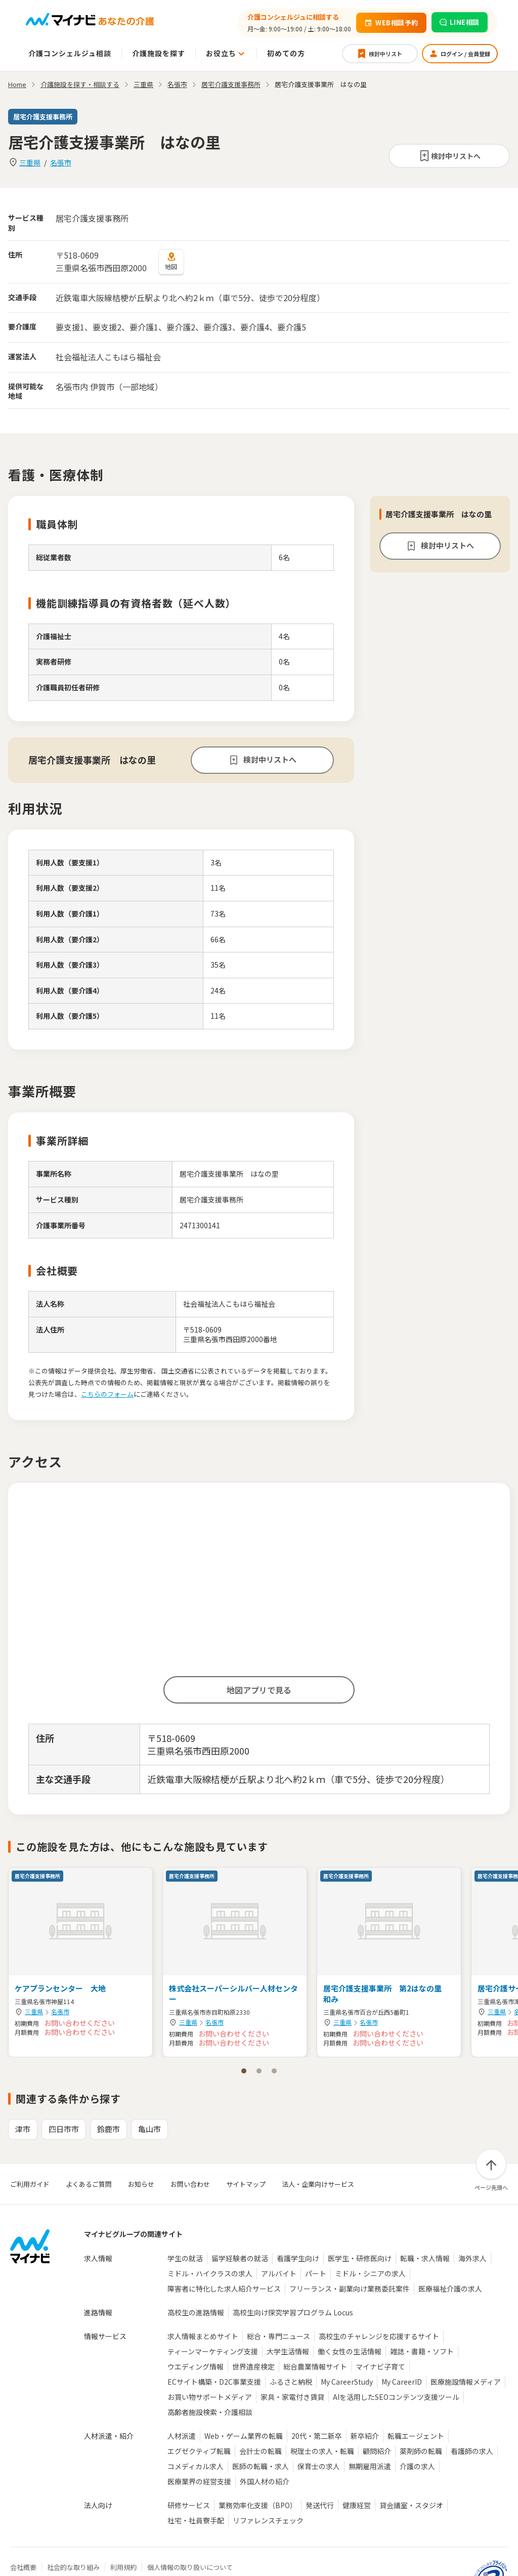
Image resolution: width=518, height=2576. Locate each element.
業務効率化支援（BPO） (258, 2505)
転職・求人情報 (425, 2258)
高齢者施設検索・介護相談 (209, 2412)
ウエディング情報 (195, 2366)
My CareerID (401, 2382)
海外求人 (472, 2258)
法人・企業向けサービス (318, 2184)
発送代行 (320, 2505)
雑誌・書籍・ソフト (422, 2351)
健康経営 (356, 2505)
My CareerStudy (347, 2382)
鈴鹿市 (108, 2129)
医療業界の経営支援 (199, 2481)
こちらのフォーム (107, 1394)
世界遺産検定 (253, 2366)
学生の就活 (185, 2258)
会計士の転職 (260, 2451)
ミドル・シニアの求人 (370, 2273)
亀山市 (149, 2129)
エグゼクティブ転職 (199, 2451)
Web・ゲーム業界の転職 (243, 2436)
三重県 (29, 162)
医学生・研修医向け (360, 2258)
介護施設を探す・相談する (79, 84)
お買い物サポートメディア (209, 2397)
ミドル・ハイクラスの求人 (209, 2273)
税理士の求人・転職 (322, 2451)
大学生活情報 (288, 2351)
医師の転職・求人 (260, 2466)
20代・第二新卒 (316, 2436)
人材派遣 (181, 2436)
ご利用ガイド (30, 2184)
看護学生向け (298, 2258)
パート (315, 2273)
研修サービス (188, 2505)
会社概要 (23, 2567)
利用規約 (123, 2567)
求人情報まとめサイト (202, 2336)
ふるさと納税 (291, 2382)
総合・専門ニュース (278, 2336)
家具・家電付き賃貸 (292, 2397)
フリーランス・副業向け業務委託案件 (349, 2288)
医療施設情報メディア (465, 2382)
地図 (171, 261)
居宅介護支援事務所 (231, 84)
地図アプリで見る (259, 1690)
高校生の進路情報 (195, 2312)
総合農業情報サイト (315, 2366)
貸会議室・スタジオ (411, 2505)
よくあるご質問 (89, 2184)
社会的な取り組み (73, 2567)
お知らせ (141, 2184)
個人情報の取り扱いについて (190, 2567)
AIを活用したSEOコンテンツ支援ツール (396, 2397)
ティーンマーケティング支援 (212, 2351)
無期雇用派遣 (370, 2466)
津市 (22, 2129)
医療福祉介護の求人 (450, 2288)
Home (17, 84)
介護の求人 (417, 2466)
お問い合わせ (190, 2184)
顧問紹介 (377, 2451)
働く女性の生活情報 (349, 2351)
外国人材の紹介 (264, 2481)
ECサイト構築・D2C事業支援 (214, 2382)
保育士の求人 (318, 2466)
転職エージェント (415, 2436)
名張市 (60, 162)
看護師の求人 (472, 2451)
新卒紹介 (365, 2436)
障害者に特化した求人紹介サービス (224, 2288)
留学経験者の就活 (239, 2258)
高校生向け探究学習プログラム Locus (293, 2312)
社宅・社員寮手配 (195, 2520)
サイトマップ (246, 2184)
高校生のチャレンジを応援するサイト (379, 2336)
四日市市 (64, 2129)
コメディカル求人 (195, 2466)
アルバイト (278, 2273)
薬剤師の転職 (421, 2451)
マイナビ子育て (380, 2366)
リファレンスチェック (268, 2520)
